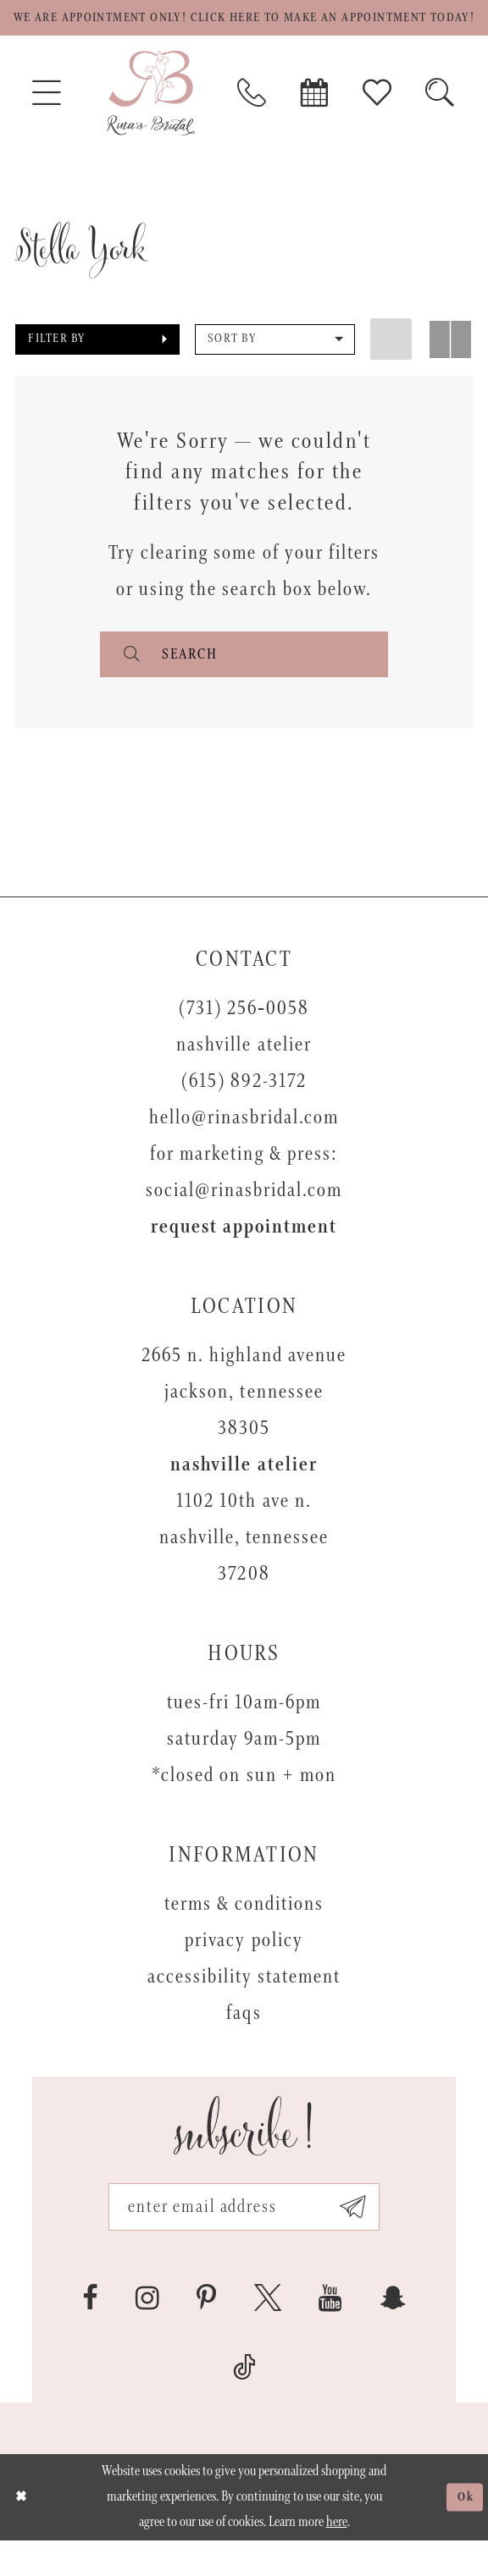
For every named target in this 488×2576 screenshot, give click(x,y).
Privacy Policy (244, 1970)
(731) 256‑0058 (244, 1038)
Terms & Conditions (244, 1934)
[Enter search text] (244, 680)
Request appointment (244, 1256)
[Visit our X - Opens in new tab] (267, 2333)
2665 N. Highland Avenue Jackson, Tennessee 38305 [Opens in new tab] (244, 1421)
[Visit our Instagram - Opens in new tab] (147, 2333)
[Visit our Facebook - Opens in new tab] (89, 2333)
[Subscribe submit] (365, 2239)
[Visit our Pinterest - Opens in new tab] (206, 2333)
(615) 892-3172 (244, 1111)
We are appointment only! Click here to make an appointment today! (243, 31)
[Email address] (243, 2239)
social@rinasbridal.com (244, 1220)
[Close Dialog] (23, 2532)
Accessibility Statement (244, 2006)
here (336, 2558)
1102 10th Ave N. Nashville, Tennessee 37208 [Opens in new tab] (244, 1567)
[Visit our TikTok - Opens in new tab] (244, 2402)
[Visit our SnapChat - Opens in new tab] (393, 2333)
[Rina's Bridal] (151, 118)
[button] (97, 365)
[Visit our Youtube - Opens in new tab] (330, 2333)
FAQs (243, 2043)
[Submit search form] (130, 680)
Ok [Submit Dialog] (464, 2532)
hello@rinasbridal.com (244, 1147)
